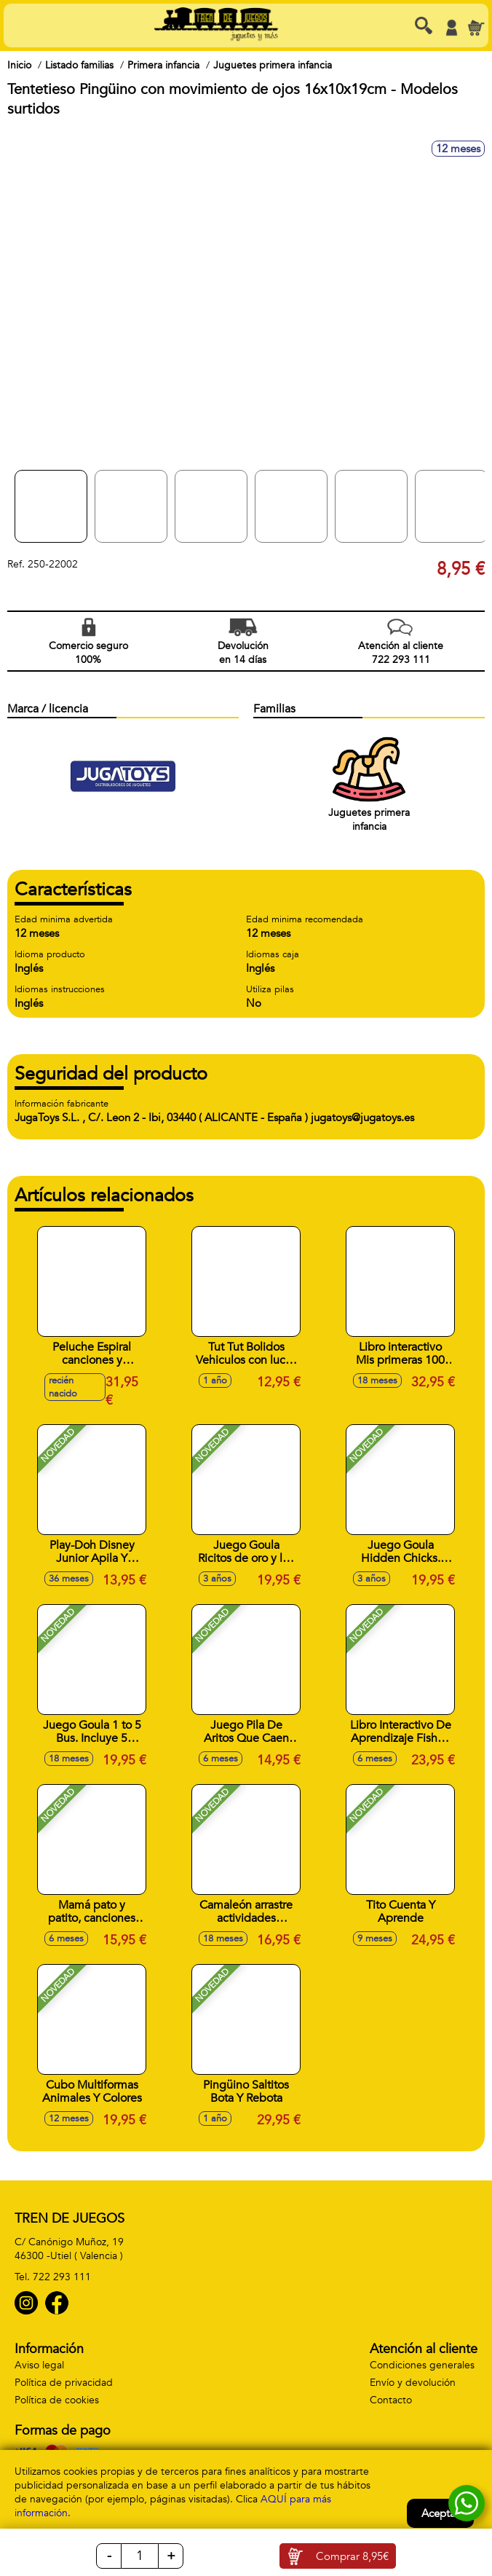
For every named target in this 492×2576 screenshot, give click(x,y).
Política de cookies (57, 2400)
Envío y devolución (413, 2383)
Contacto (391, 2400)
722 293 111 (62, 2277)
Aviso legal (39, 2365)
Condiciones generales (422, 2365)
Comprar (352, 2556)
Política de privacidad (64, 2383)
